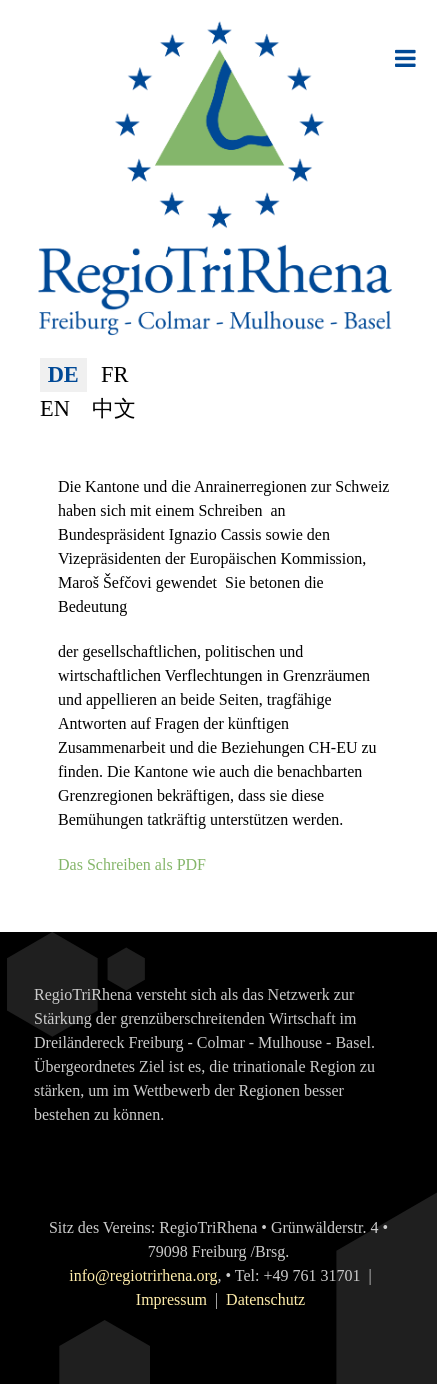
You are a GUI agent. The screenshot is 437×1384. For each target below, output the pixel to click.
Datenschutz (265, 1299)
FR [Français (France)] (114, 374)
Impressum (171, 1299)
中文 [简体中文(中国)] (114, 408)
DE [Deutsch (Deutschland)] (63, 374)
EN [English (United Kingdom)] (55, 408)
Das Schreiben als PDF (132, 864)
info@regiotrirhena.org (143, 1275)
